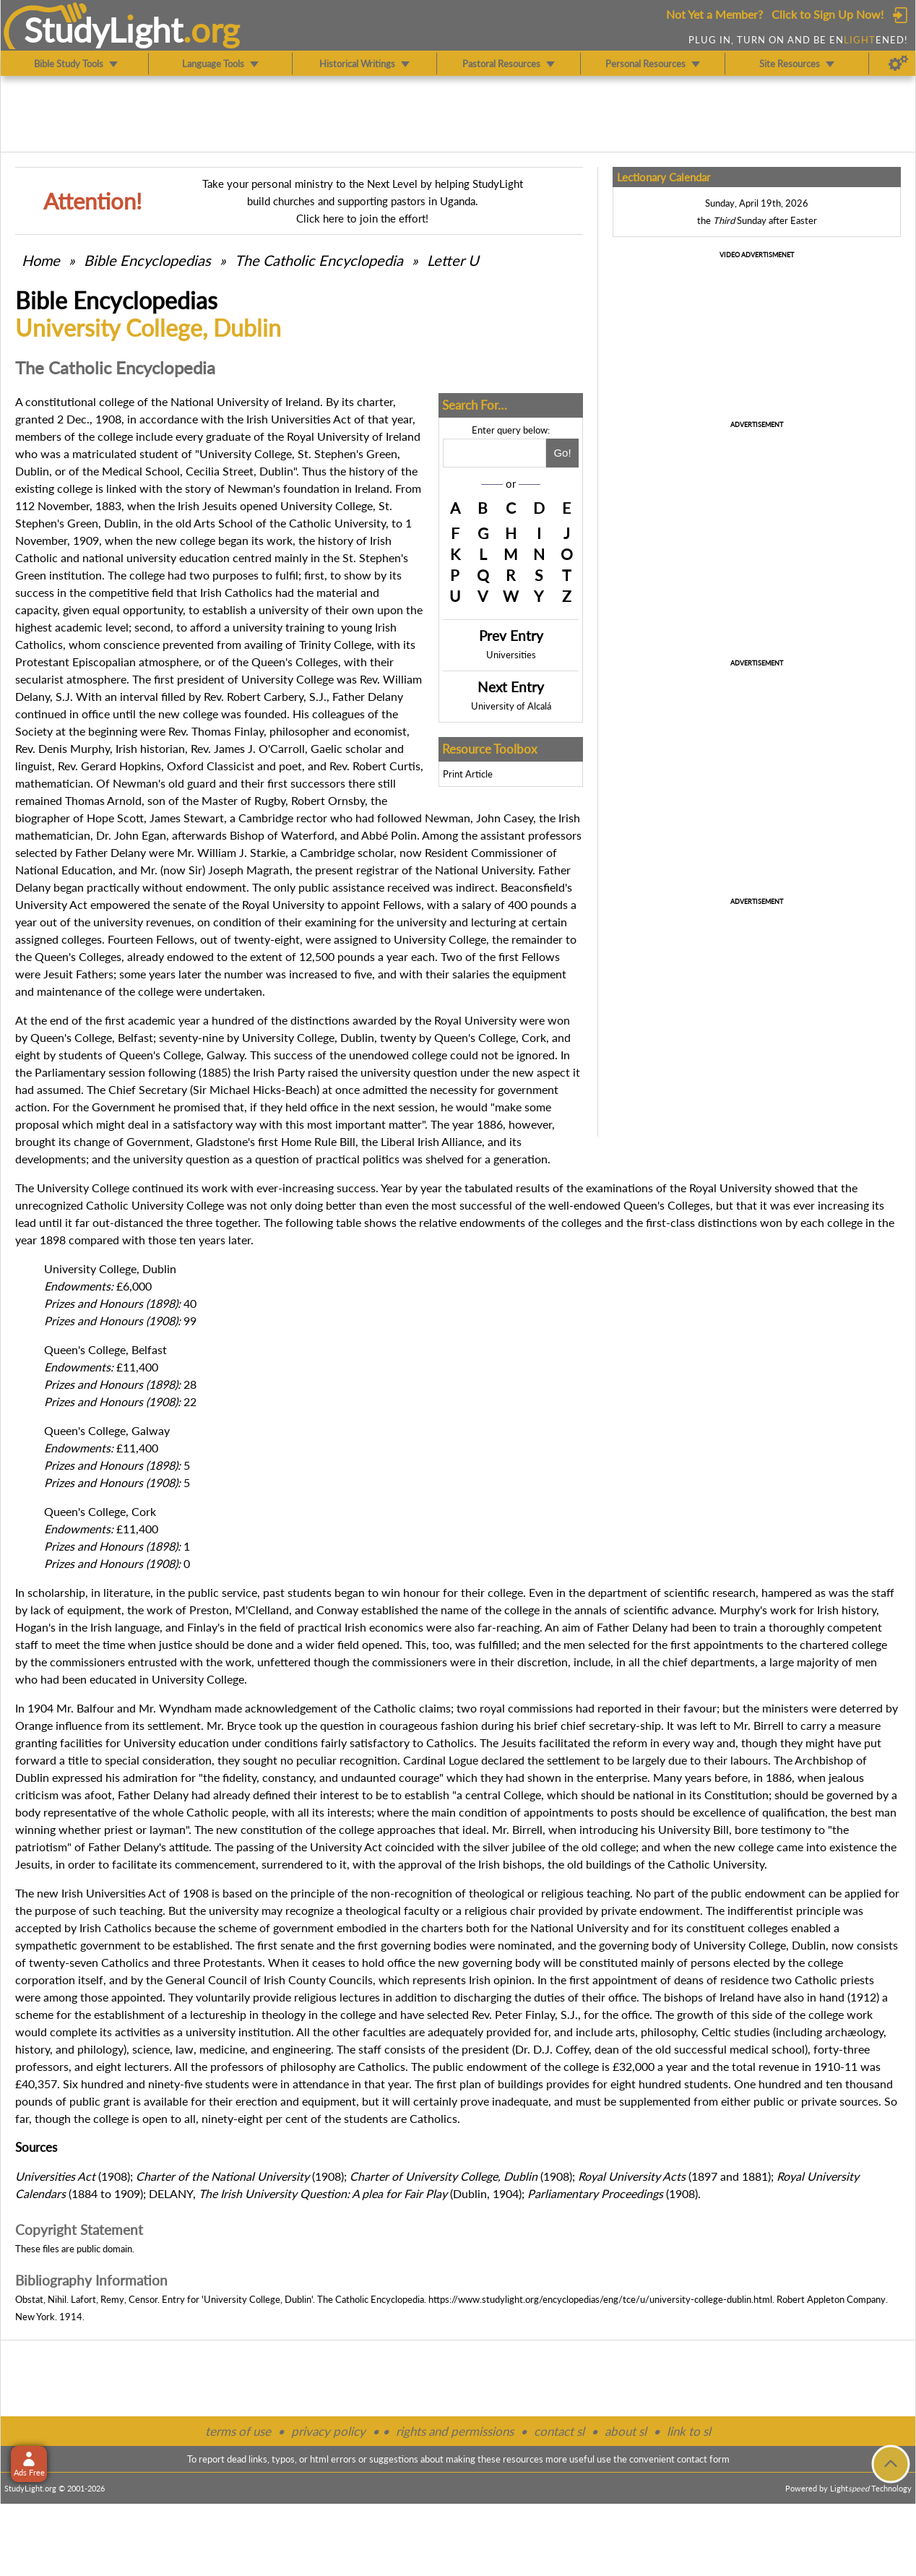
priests (857, 1979)
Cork (534, 1037)
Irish (257, 419)
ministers (785, 1708)
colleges (581, 1222)
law (185, 2049)
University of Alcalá (511, 706)
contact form (703, 2459)
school (788, 2049)
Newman (447, 817)
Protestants (232, 1962)
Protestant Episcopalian (75, 661)
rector (311, 817)
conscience (131, 644)
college (147, 575)
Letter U (453, 260)
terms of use (238, 2431)
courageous (408, 1725)
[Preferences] (898, 63)
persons (710, 1962)
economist (380, 731)
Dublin (121, 523)
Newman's (254, 488)
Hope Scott (115, 817)
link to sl (689, 2431)
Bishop (247, 835)
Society (34, 731)
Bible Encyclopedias (147, 260)
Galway (225, 1054)
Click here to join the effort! (362, 218)
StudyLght (103, 29)
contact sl (559, 2431)
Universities (511, 654)
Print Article (468, 774)
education (204, 557)
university (151, 557)
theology (284, 2014)
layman (168, 1829)
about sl (626, 2431)
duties (549, 1997)
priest (118, 1829)
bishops (522, 1864)
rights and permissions (455, 2431)
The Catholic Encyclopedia (319, 260)
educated (113, 1679)
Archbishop (824, 1760)
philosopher (299, 731)
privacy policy (328, 2431)
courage (419, 1777)
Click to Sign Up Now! (827, 14)
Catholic (36, 557)
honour (421, 1592)
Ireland (302, 401)
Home (41, 260)
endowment (669, 1910)
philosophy (668, 2031)
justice (175, 1644)
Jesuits (219, 505)
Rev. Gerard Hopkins (109, 765)
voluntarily (223, 1997)
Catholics (248, 592)
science (151, 2049)
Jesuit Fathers (78, 974)
